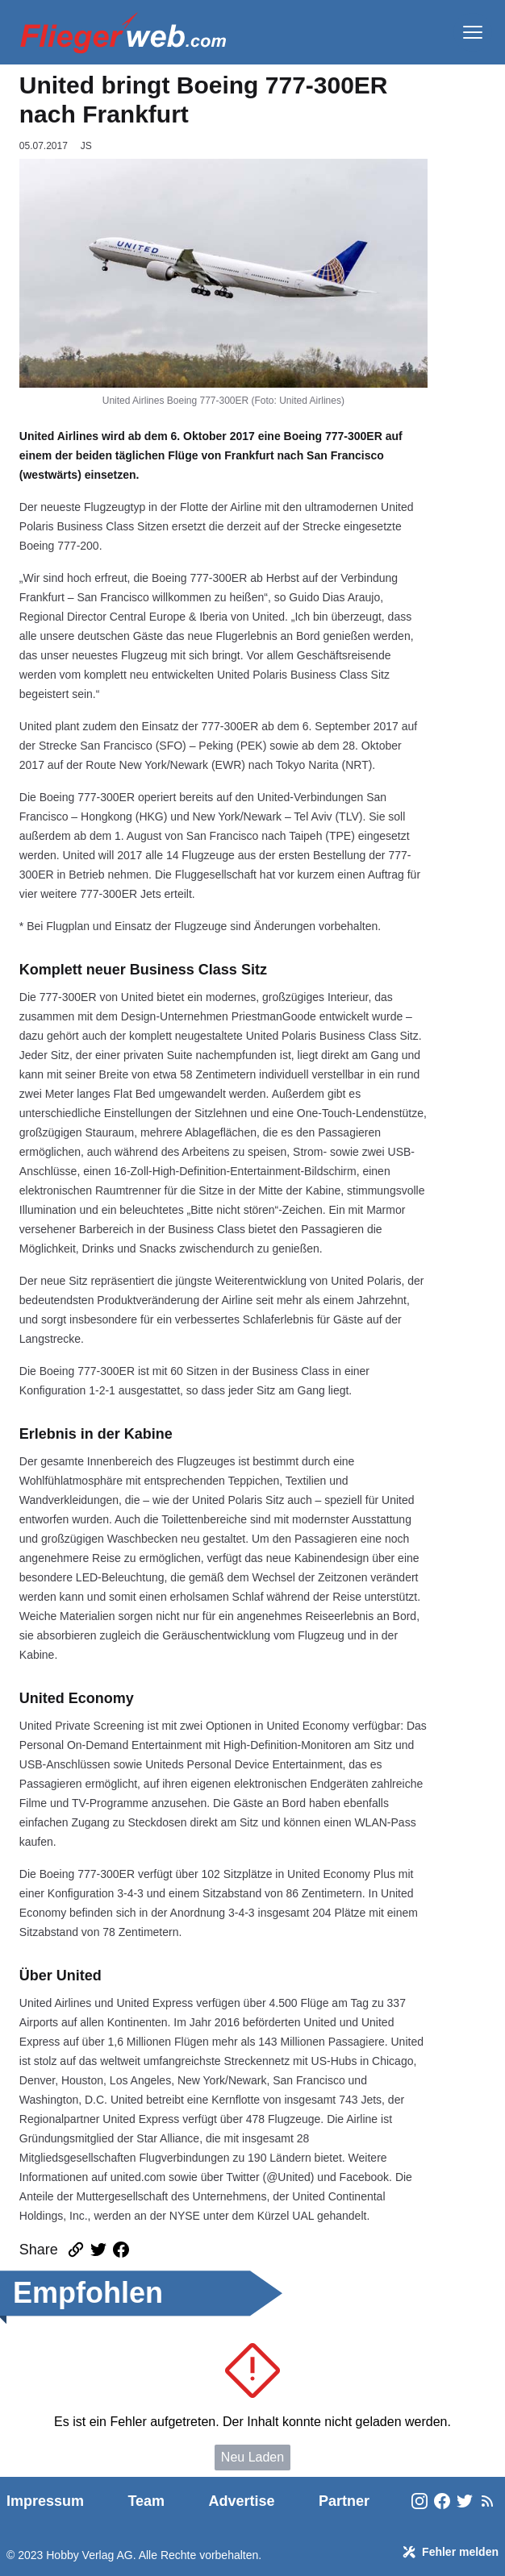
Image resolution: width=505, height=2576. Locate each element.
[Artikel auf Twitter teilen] (98, 2250)
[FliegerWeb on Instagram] (419, 2502)
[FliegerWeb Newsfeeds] (487, 2501)
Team (146, 2501)
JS (86, 146)
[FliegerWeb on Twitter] (464, 2502)
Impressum (45, 2501)
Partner (344, 2501)
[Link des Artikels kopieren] (76, 2250)
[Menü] (472, 32)
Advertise (242, 2501)
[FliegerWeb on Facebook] (442, 2502)
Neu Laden (252, 2457)
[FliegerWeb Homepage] (123, 32)
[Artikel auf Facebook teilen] (121, 2250)
